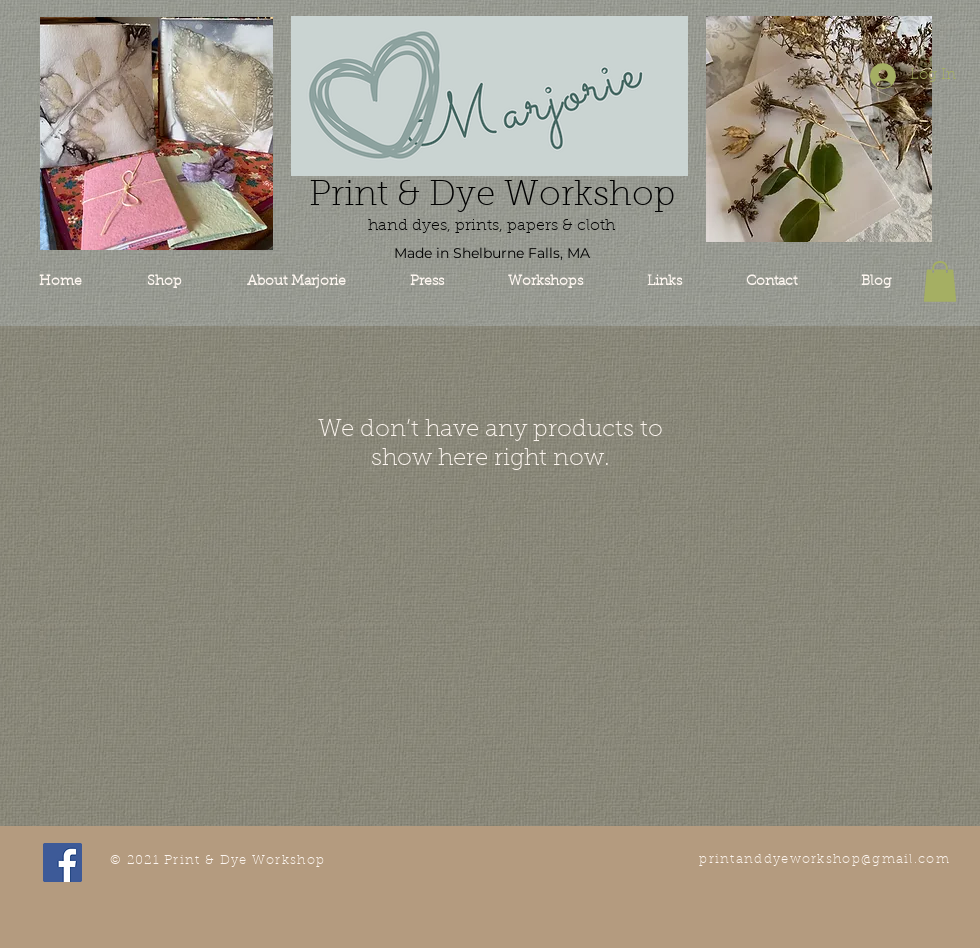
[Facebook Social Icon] (62, 862)
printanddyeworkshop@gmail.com (824, 859)
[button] (940, 281)
